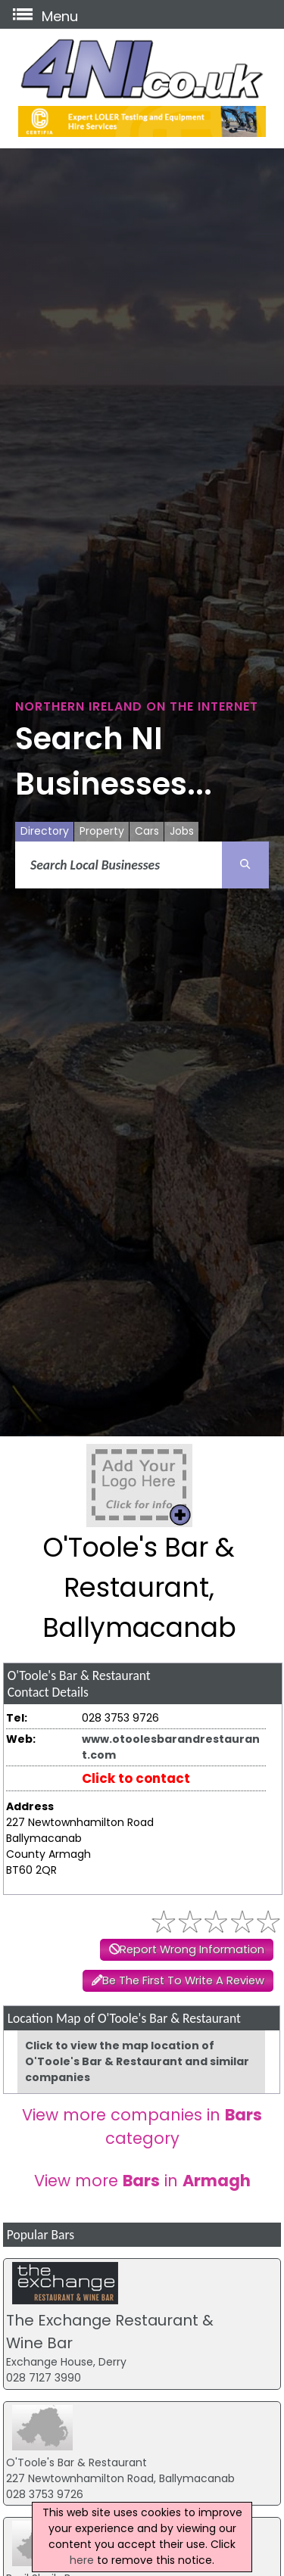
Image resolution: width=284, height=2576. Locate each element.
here (82, 2560)
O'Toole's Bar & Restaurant (76, 2462)
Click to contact (136, 1778)
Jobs (182, 830)
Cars (147, 830)
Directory (44, 830)
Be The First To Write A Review (183, 1980)
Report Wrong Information (192, 1949)
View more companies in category (142, 2126)
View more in (142, 2181)
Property (102, 830)
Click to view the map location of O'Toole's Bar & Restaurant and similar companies (137, 2061)
